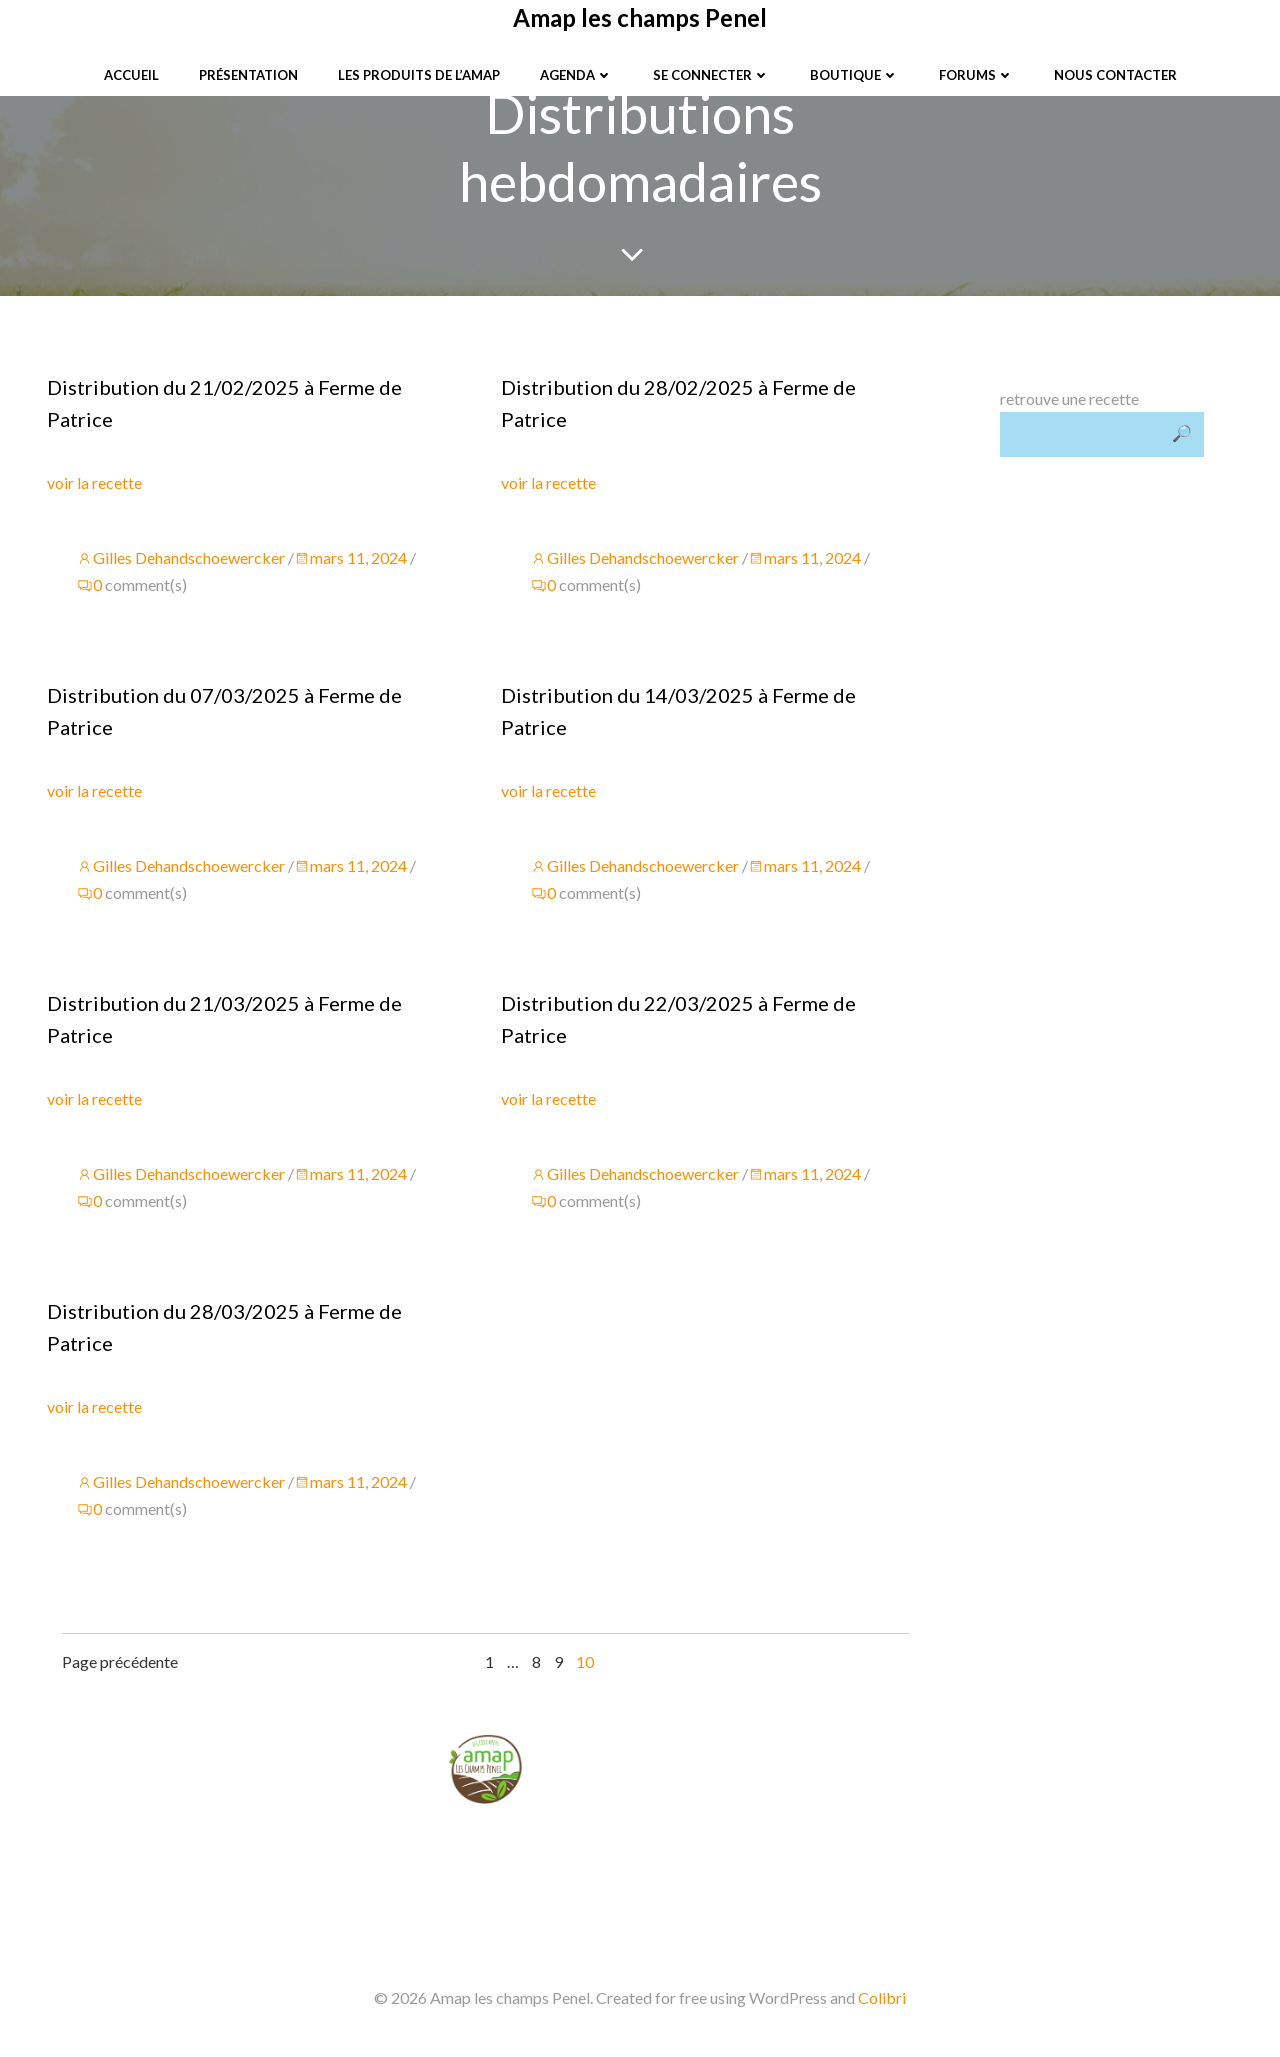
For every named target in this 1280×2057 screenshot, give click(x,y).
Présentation (248, 75)
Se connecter (711, 75)
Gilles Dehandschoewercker (181, 557)
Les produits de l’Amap (419, 75)
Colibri (882, 1997)
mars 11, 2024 (350, 557)
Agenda (576, 75)
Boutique (854, 75)
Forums (976, 75)
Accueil (131, 75)
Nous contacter (1115, 75)
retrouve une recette (1069, 398)
